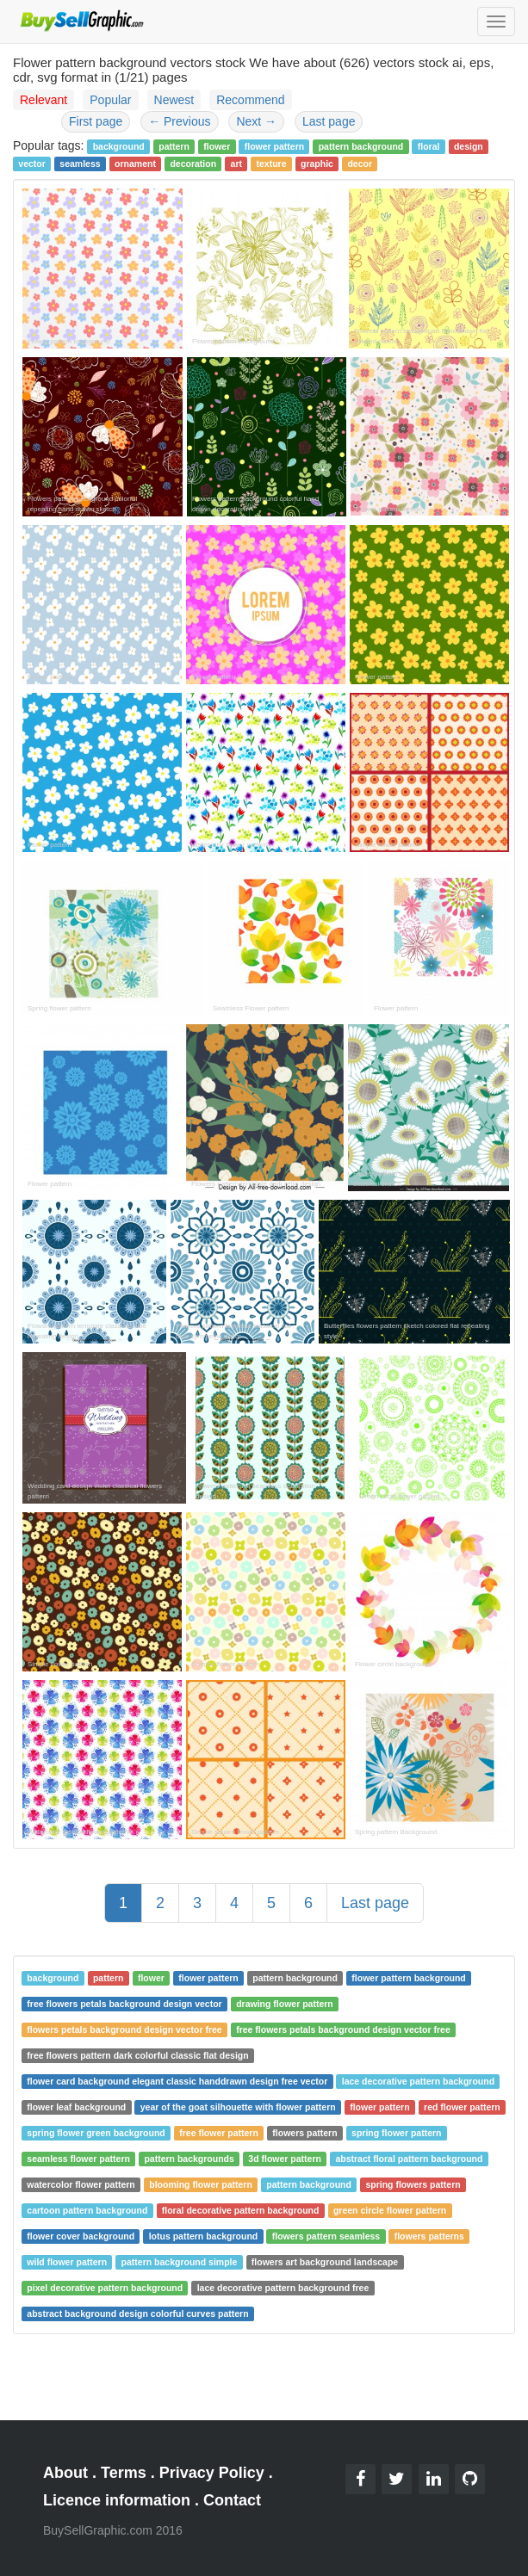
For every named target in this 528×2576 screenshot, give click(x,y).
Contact (232, 2500)
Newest (174, 100)
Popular (110, 100)
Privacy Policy (211, 2472)
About (65, 2472)
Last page (329, 121)
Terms (123, 2472)
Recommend (250, 100)
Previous (179, 121)
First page (95, 121)
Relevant (43, 100)
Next (256, 121)
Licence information (116, 2500)
